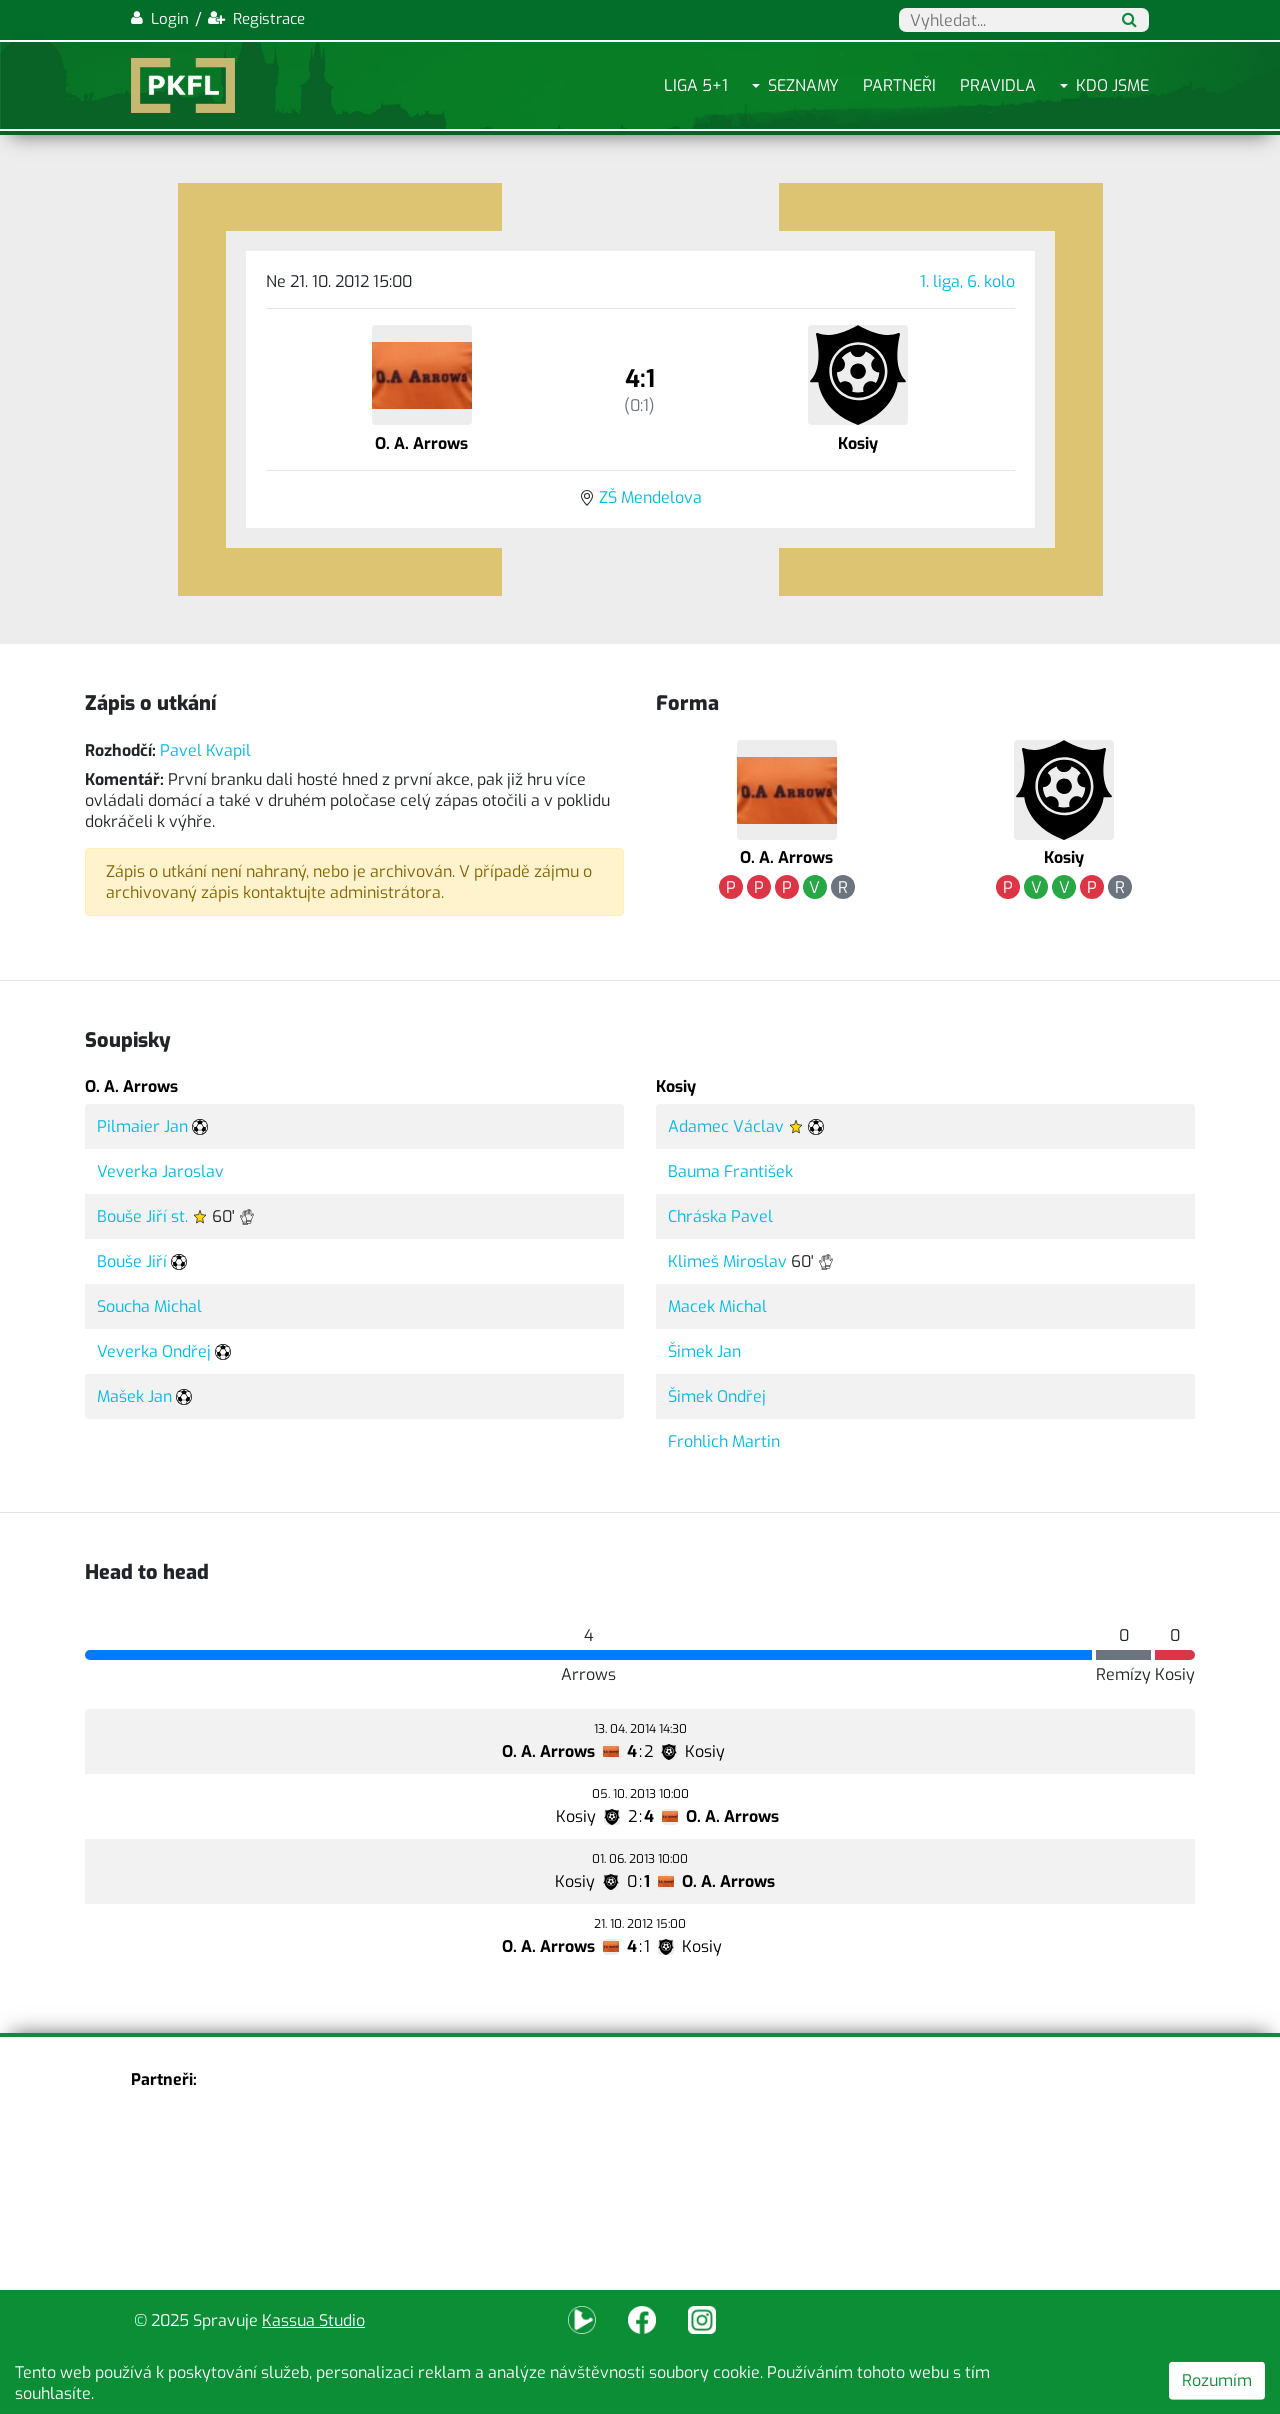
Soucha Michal (149, 1306)
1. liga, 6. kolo (967, 281)
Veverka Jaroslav (160, 1171)
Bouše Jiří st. (142, 1216)
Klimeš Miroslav (727, 1261)
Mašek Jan (134, 1396)
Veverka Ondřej (154, 1351)
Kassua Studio (313, 2320)
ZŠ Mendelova (650, 497)
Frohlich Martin (724, 1441)
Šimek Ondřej (717, 1396)
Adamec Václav (726, 1126)
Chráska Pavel (720, 1216)
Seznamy (803, 85)
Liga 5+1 (696, 85)
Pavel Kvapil (205, 750)
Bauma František (730, 1171)
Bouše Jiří (132, 1261)
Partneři (899, 85)
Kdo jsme (1112, 85)
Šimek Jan (704, 1351)
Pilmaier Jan (142, 1126)
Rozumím (1217, 2380)
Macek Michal (717, 1306)
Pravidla (998, 85)
